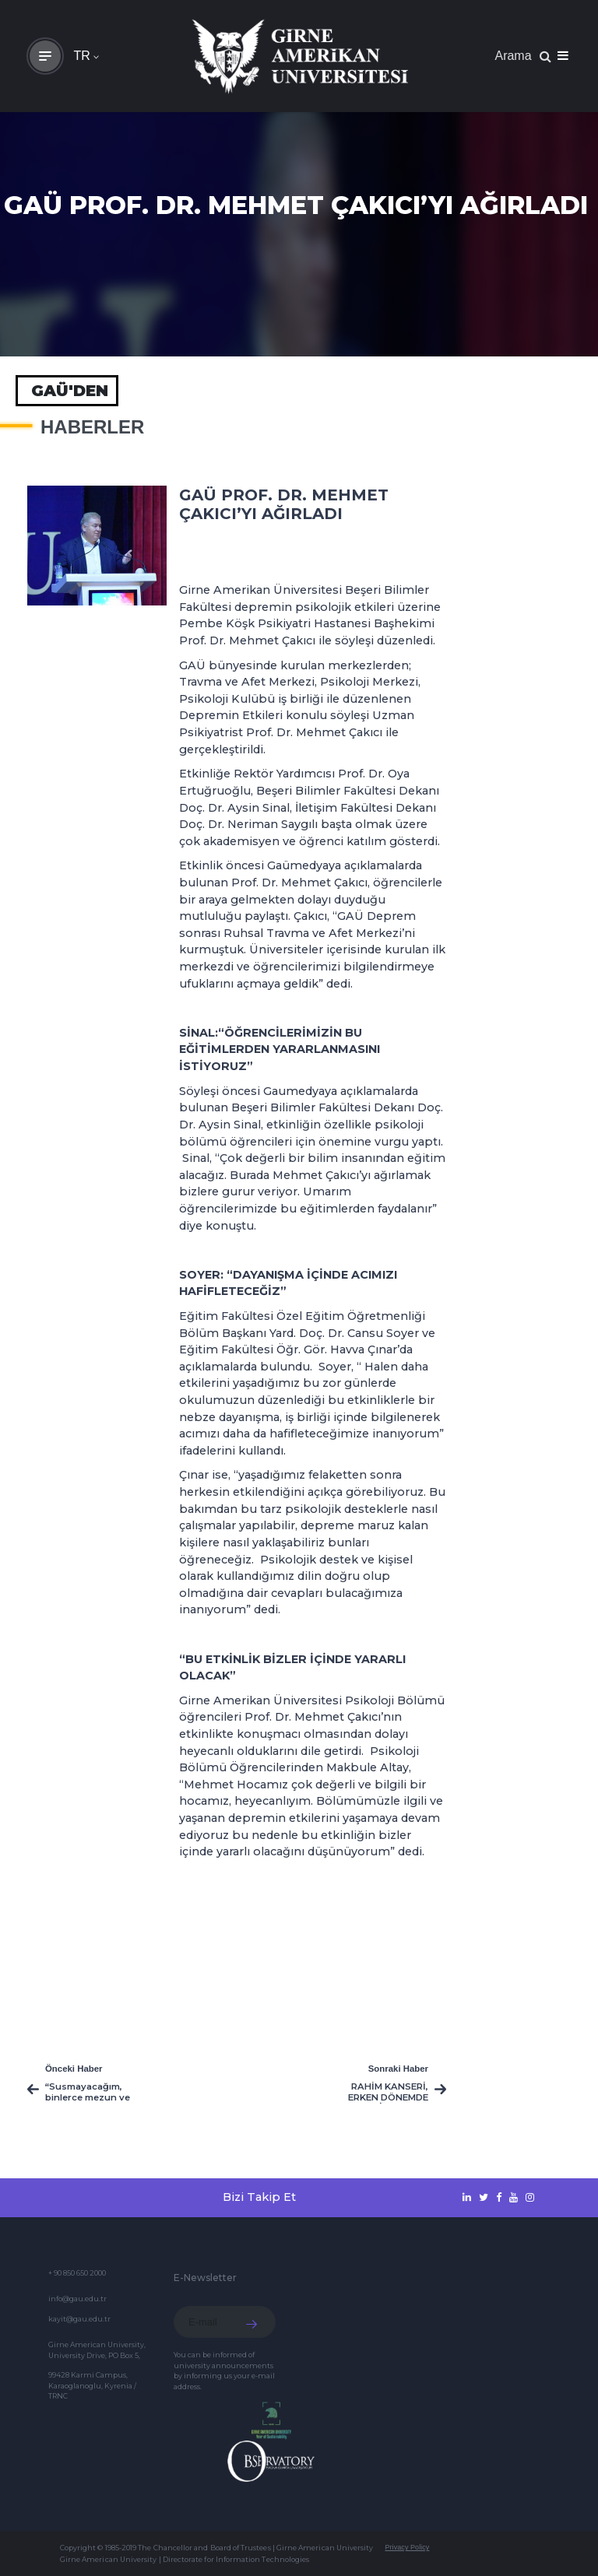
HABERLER (92, 427)
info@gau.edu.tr (77, 2298)
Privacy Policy (407, 2547)
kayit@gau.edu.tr (79, 2319)
